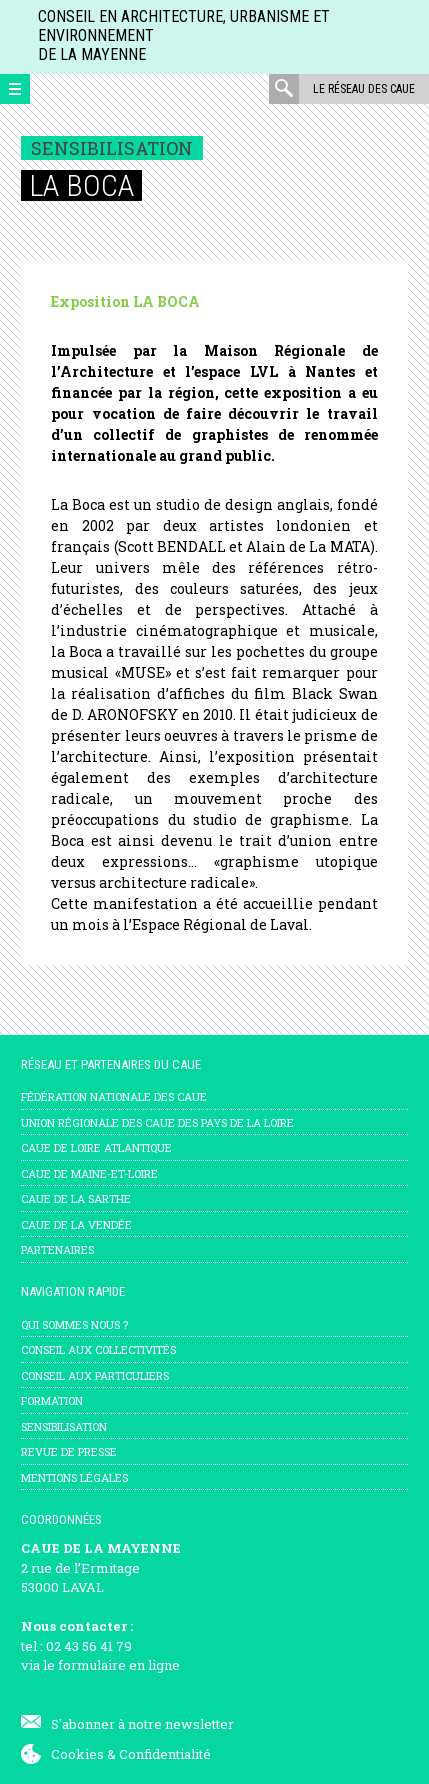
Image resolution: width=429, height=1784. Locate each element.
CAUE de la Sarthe (76, 1198)
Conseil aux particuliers (95, 1375)
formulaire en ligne (119, 1665)
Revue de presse (69, 1451)
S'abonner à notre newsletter (142, 1724)
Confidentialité (165, 1754)
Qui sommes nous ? (74, 1324)
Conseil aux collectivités (98, 1349)
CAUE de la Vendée (76, 1224)
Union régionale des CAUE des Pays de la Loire (157, 1122)
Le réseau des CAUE (364, 89)
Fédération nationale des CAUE (114, 1096)
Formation (52, 1400)
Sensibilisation (64, 1426)
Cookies (77, 1754)
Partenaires (57, 1249)
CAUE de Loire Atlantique (96, 1147)
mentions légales (74, 1477)
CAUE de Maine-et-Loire (89, 1173)
